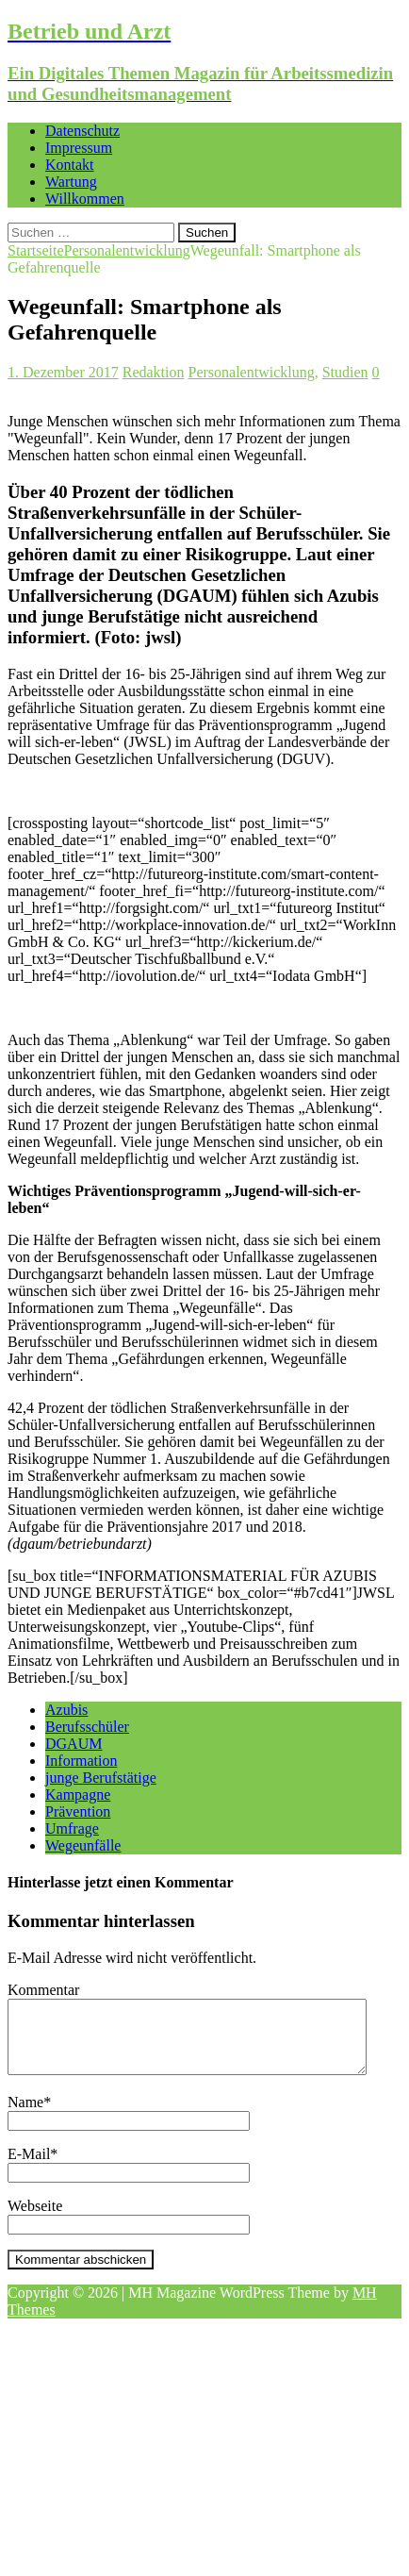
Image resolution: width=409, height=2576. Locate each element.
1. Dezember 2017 (63, 372)
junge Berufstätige (100, 1778)
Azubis (66, 1710)
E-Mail (29, 2168)
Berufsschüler (87, 1727)
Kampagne (77, 1795)
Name (25, 2116)
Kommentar (43, 1990)
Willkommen (84, 199)
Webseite (35, 2220)
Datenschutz (82, 131)
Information (81, 1761)
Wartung (71, 182)
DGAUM (73, 1744)
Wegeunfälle (83, 1845)
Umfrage (72, 1828)
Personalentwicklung (251, 372)
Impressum (78, 148)
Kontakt (69, 165)
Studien (345, 372)
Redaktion (154, 372)
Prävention (77, 1811)
